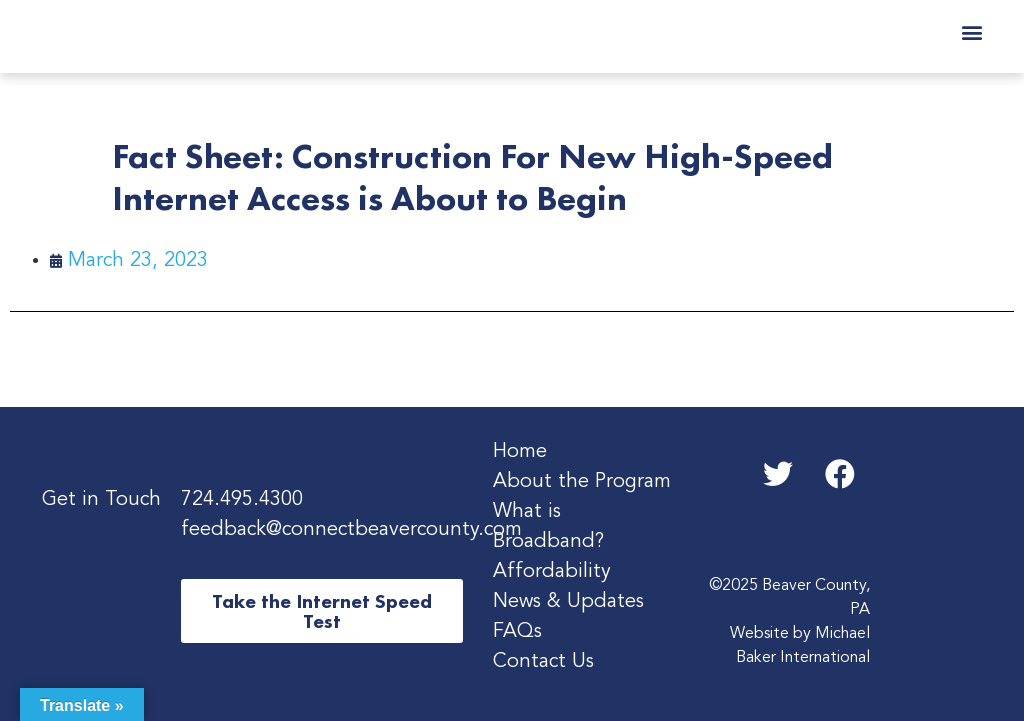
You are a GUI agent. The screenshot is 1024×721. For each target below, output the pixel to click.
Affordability (552, 572)
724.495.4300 (242, 500)
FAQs (517, 632)
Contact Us (543, 662)
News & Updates (568, 602)
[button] (971, 31)
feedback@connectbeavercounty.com (351, 530)
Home (520, 452)
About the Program (582, 482)
